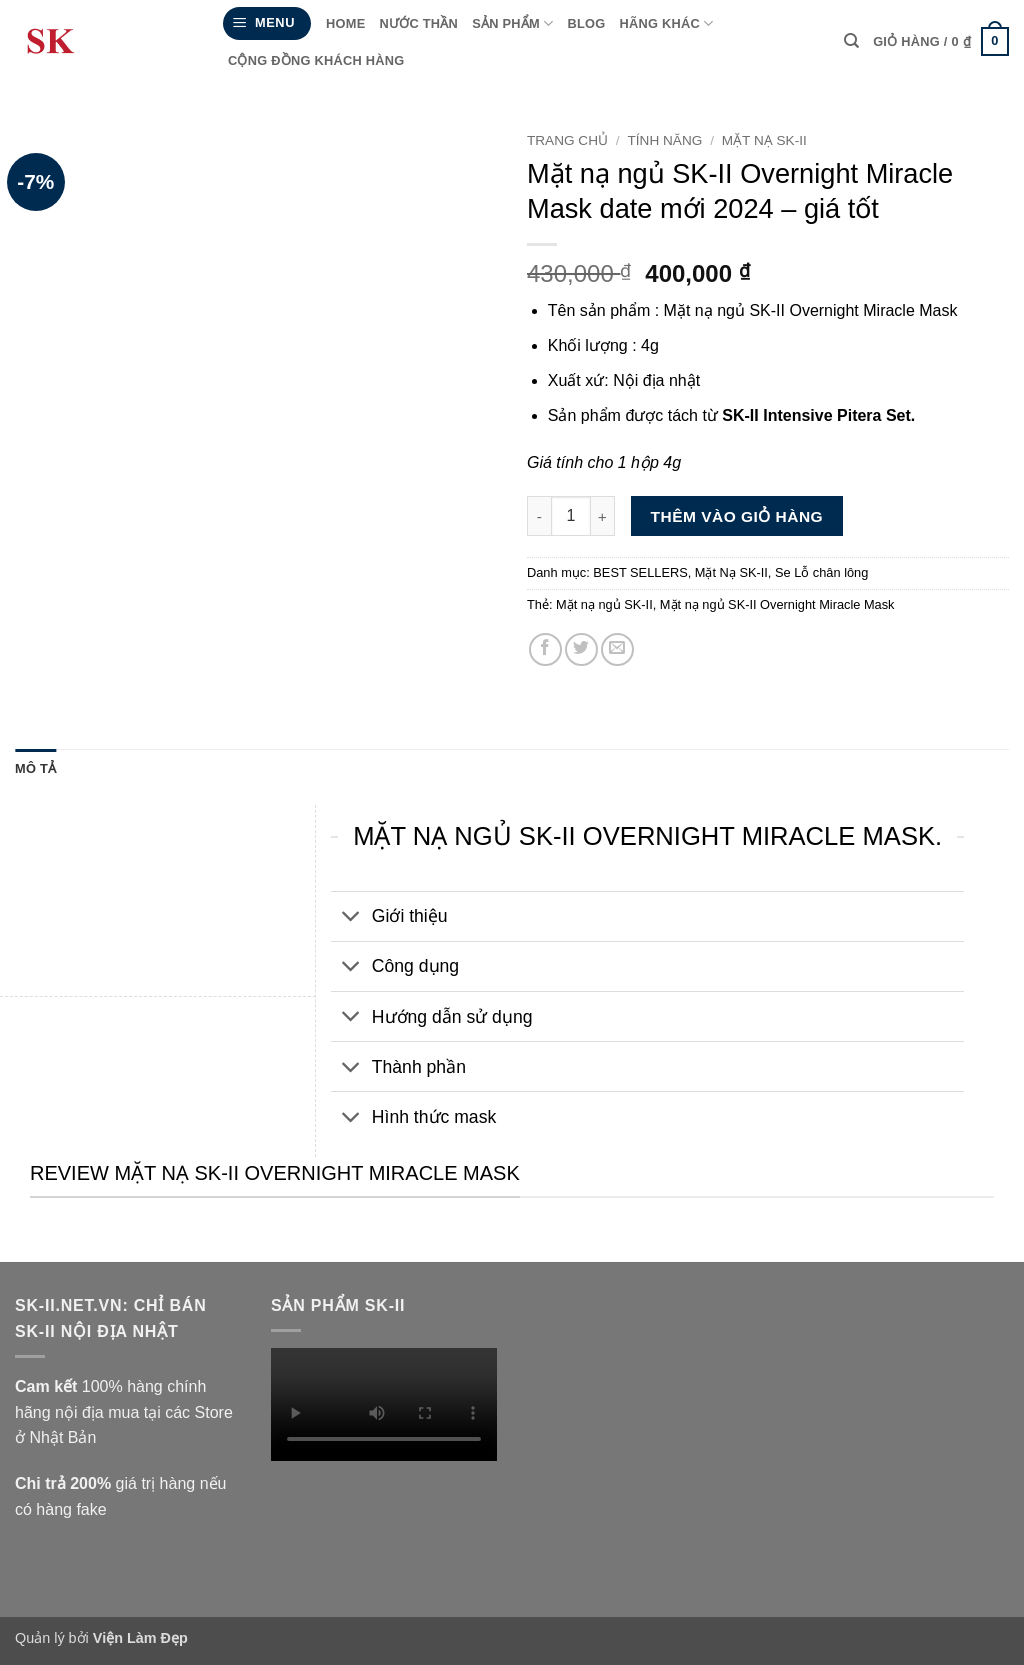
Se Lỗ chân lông (821, 572)
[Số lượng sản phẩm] (571, 516)
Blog (586, 23)
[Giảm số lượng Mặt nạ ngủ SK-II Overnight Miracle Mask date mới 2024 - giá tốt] (539, 516)
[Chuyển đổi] (350, 918)
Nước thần (418, 23)
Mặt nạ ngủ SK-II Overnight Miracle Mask (777, 604)
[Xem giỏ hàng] (941, 42)
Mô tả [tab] (35, 768)
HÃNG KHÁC (666, 23)
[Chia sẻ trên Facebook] (545, 649)
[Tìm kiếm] (851, 41)
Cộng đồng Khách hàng (316, 60)
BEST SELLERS (640, 572)
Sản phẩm (512, 23)
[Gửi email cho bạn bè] (617, 649)
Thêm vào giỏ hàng (737, 516)
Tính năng (665, 140)
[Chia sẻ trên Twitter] (581, 649)
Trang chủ (567, 140)
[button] (267, 23)
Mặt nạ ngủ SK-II (604, 604)
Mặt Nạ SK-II (764, 140)
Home (345, 23)
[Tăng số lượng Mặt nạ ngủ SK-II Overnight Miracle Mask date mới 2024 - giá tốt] (603, 516)
